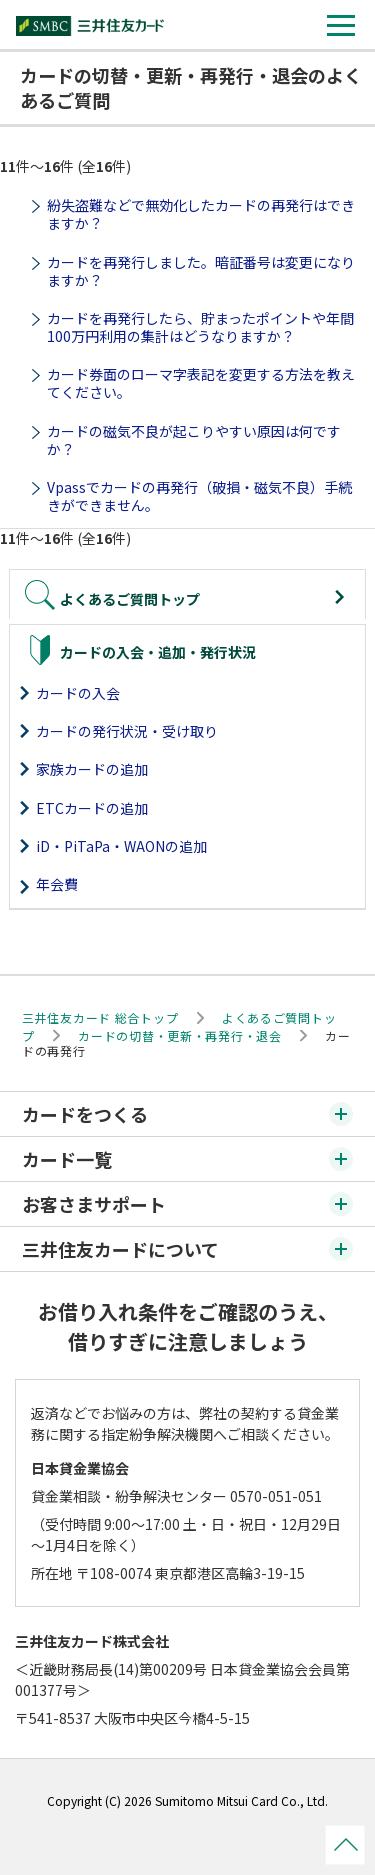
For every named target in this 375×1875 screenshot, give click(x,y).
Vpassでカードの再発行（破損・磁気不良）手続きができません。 (199, 496)
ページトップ (345, 1845)
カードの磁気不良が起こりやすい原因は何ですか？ (194, 440)
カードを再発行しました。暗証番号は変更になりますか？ (201, 271)
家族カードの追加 (92, 769)
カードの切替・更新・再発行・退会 (180, 1035)
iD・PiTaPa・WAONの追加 (121, 846)
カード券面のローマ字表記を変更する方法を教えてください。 (201, 383)
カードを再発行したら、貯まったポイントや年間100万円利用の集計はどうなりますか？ (200, 327)
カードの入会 (78, 693)
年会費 (57, 884)
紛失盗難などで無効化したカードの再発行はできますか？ (201, 214)
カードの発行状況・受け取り (127, 731)
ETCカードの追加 (92, 808)
